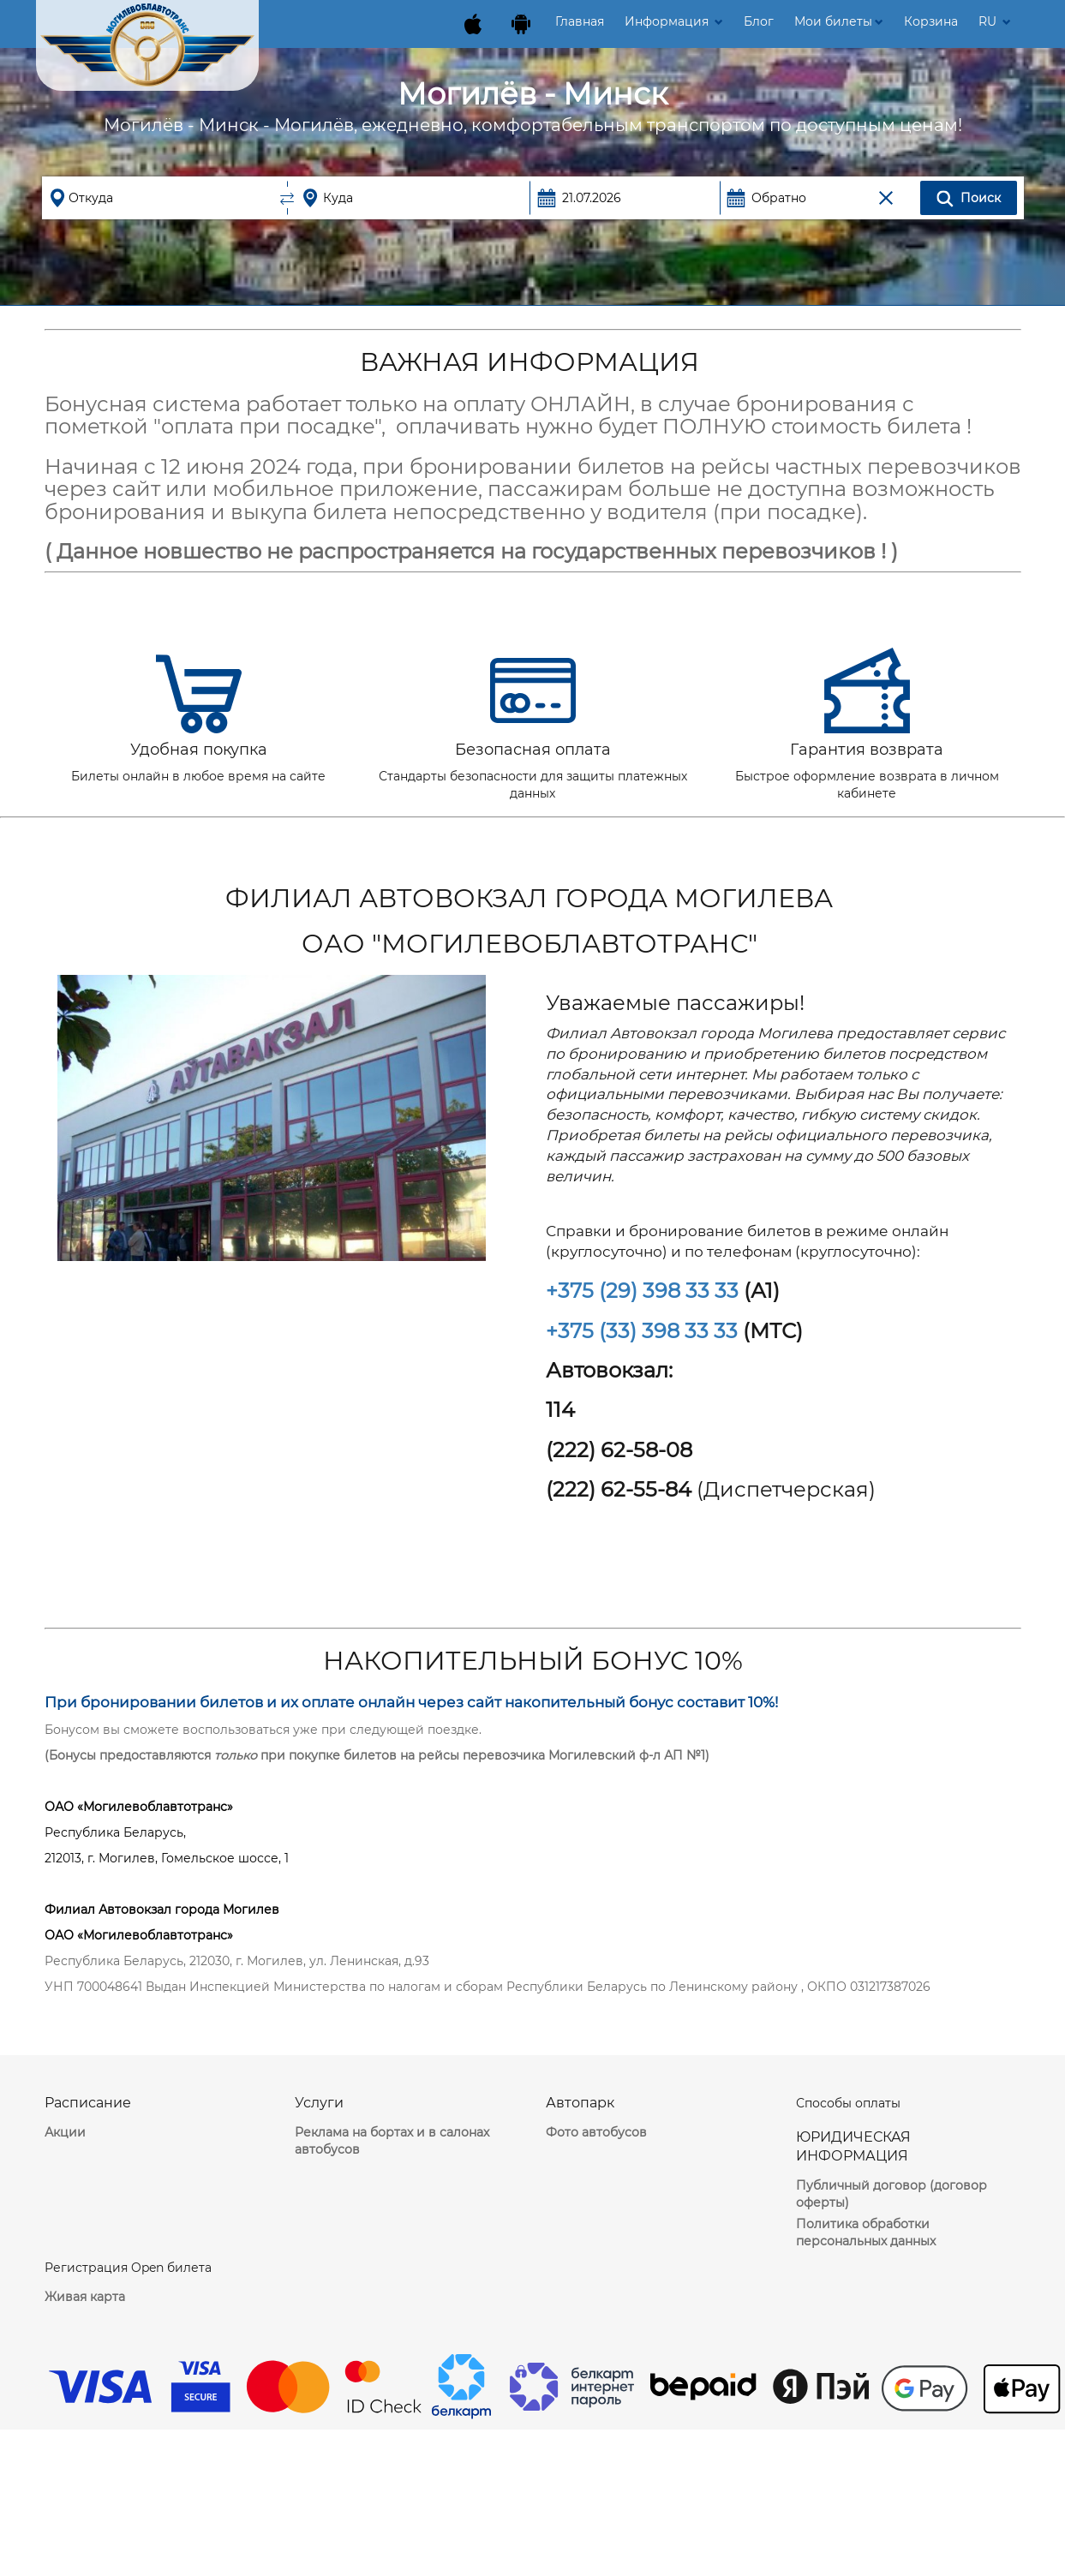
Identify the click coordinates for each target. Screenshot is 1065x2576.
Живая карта (85, 2296)
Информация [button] (674, 21)
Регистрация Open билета (128, 2267)
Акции (65, 2132)
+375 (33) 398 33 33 (642, 1330)
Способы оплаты (848, 2103)
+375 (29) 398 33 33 (642, 1290)
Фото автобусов (596, 2132)
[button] (839, 21)
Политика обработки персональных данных (866, 2232)
